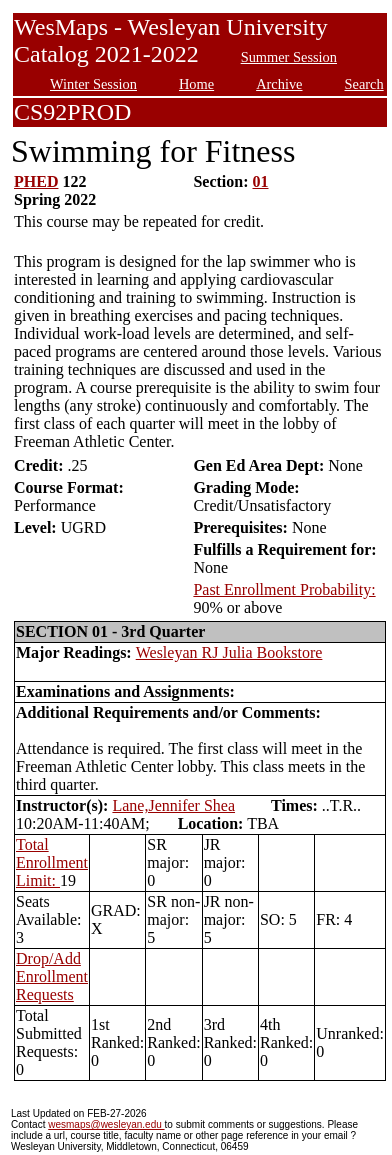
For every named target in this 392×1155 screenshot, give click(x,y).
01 (261, 181)
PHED (36, 181)
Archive (279, 84)
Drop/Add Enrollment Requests (52, 976)
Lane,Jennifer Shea (173, 805)
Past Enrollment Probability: (284, 589)
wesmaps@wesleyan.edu (106, 1124)
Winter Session (93, 84)
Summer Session (289, 57)
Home (196, 84)
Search (364, 84)
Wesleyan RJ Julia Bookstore (229, 652)
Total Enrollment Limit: (52, 862)
